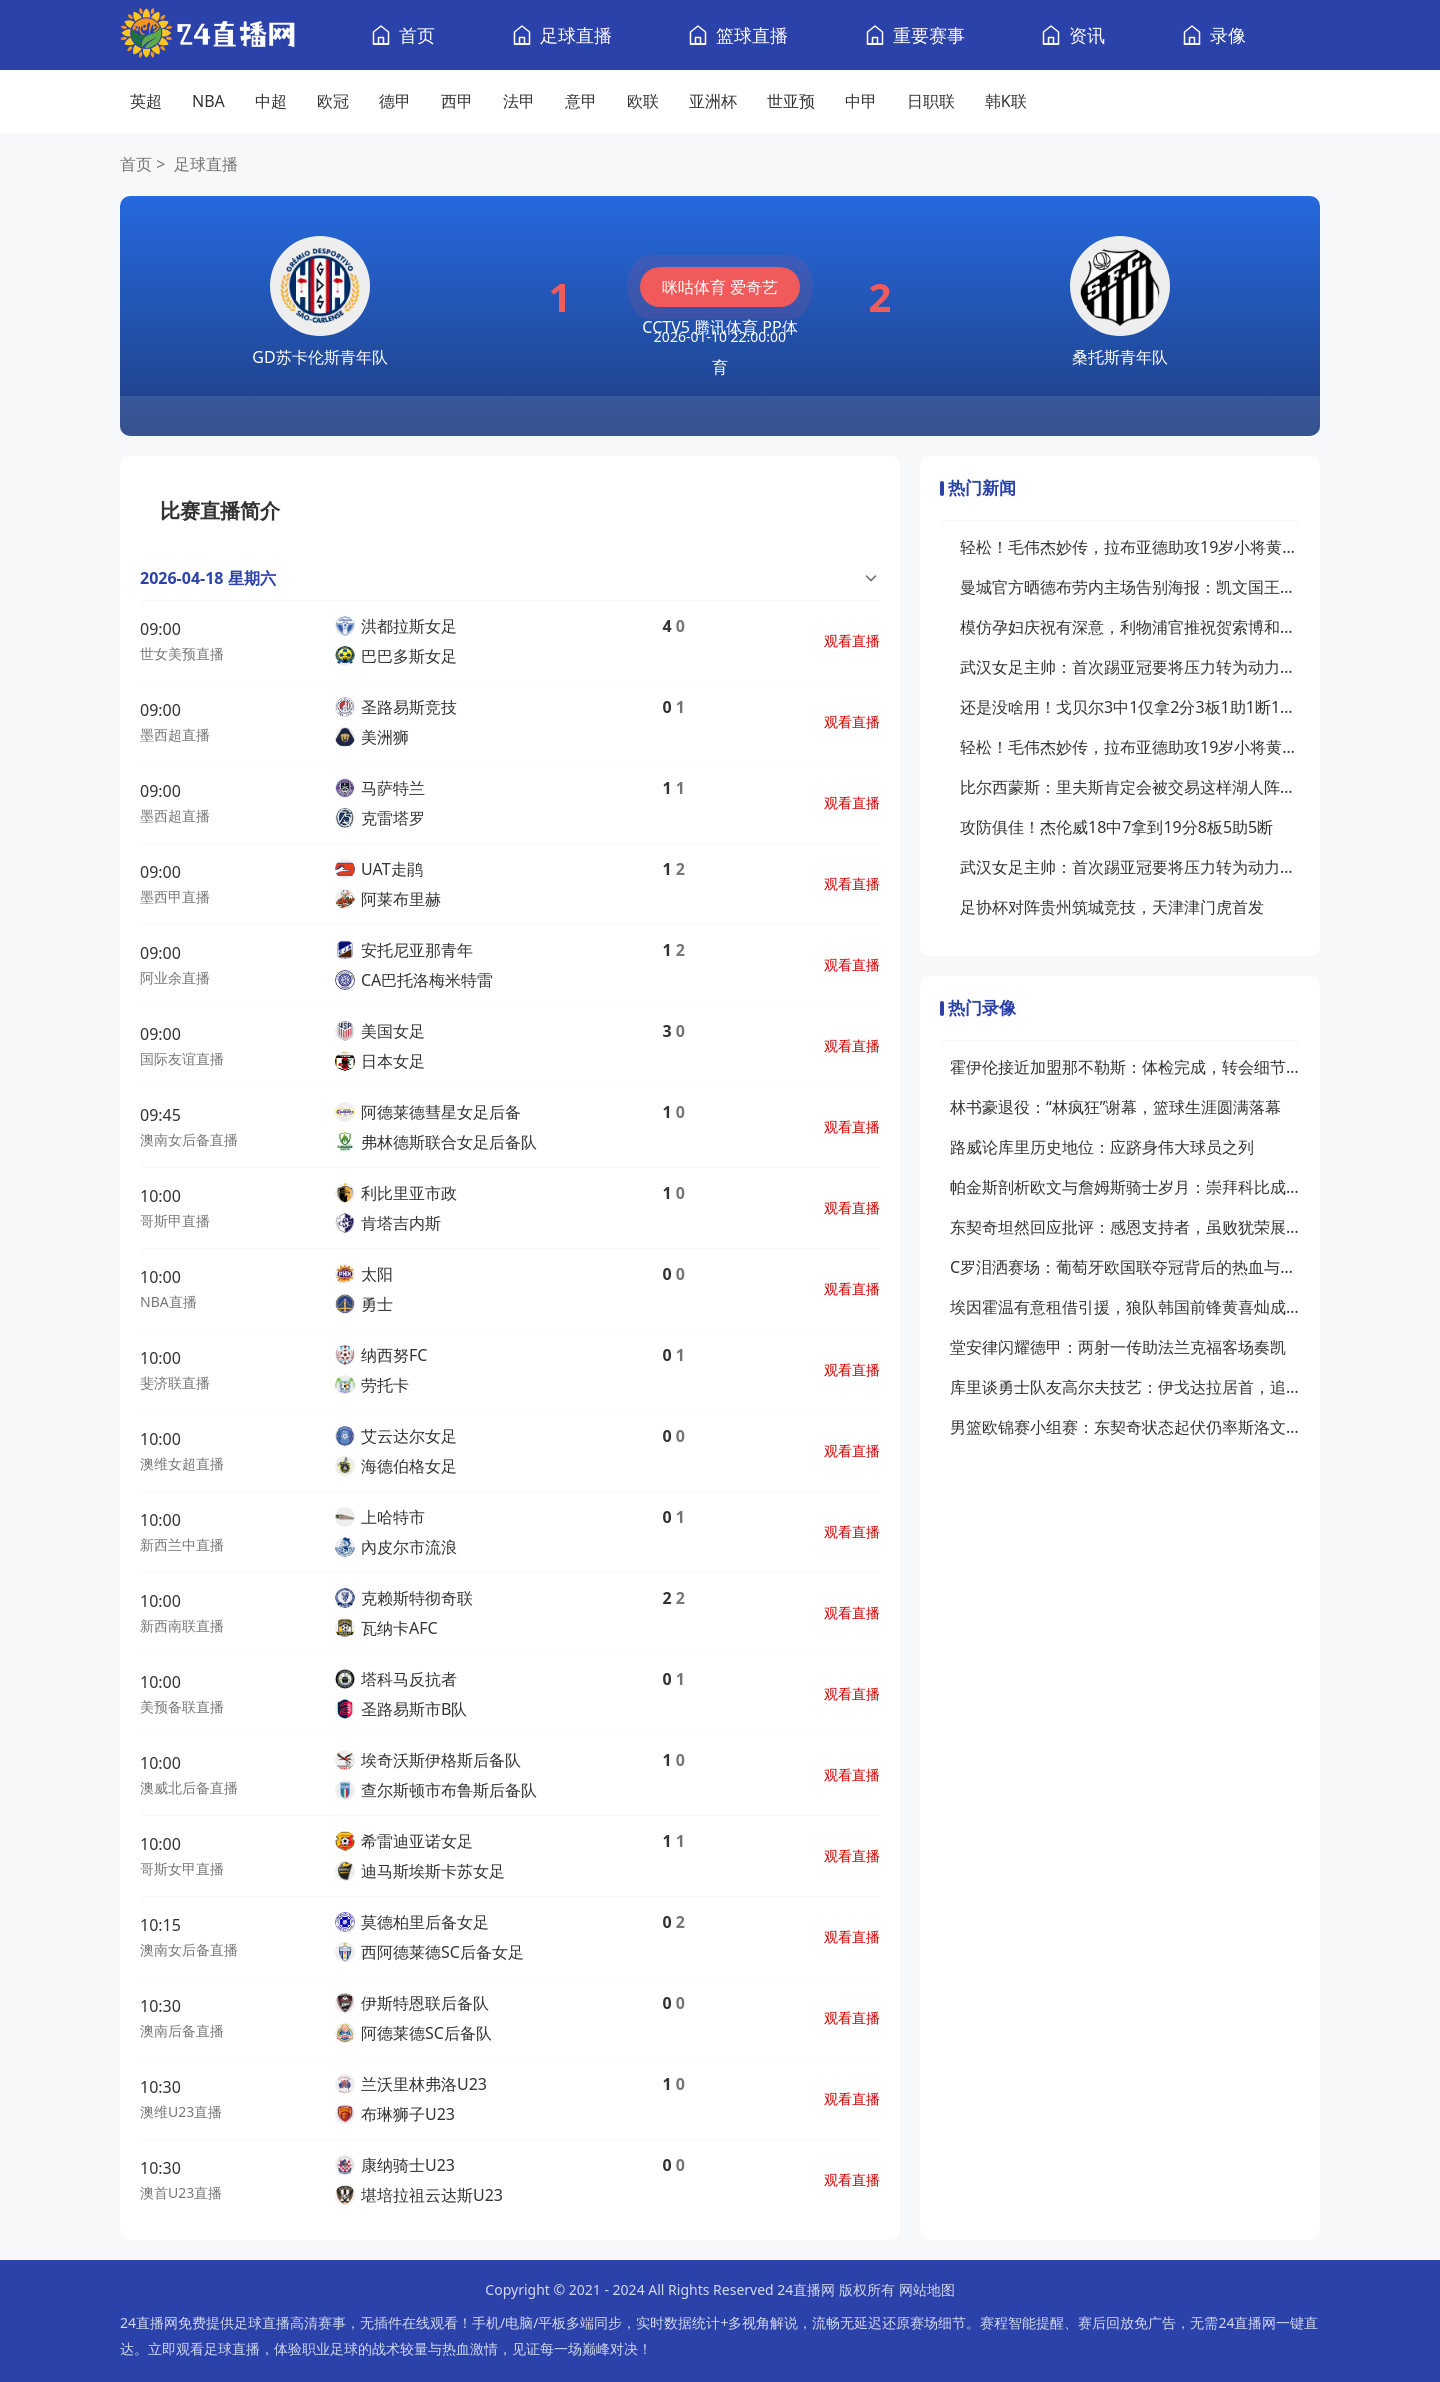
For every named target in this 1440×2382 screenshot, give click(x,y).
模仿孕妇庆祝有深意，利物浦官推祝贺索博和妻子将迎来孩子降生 (1130, 627)
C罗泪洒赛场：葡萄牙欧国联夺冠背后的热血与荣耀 (1125, 1267)
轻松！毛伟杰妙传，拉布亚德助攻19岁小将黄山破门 (1130, 547)
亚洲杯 (713, 101)
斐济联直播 (175, 1382)
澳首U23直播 (181, 2192)
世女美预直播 (182, 653)
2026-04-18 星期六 (208, 578)
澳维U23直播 (181, 2111)
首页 (417, 35)
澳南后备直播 (182, 2030)
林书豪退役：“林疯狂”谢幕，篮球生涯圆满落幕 (1116, 1107)
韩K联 (1006, 101)
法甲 (519, 101)
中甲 (861, 101)
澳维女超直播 (182, 1463)
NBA (208, 101)
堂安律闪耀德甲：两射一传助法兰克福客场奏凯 (1118, 1347)
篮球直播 (752, 35)
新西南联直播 (182, 1625)
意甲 (581, 101)
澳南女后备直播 (189, 1139)
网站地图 (927, 2289)
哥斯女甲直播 (182, 1868)
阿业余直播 (175, 977)
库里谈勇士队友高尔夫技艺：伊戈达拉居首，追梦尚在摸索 (1125, 1387)
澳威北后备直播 (189, 1787)
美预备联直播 (182, 1706)
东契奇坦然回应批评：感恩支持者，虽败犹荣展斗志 (1125, 1227)
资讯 (1087, 35)
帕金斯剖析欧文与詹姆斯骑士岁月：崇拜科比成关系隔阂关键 (1125, 1187)
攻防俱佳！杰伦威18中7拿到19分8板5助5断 (1116, 827)
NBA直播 (168, 1301)
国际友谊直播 (182, 1058)
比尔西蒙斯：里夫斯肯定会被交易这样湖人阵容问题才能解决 (1130, 787)
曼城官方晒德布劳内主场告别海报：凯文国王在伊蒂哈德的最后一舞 (1130, 587)
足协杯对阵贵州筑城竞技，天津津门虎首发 (1112, 907)
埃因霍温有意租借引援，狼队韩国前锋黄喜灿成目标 (1125, 1307)
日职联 (931, 101)
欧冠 (333, 101)
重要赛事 (929, 35)
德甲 (395, 101)
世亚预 (791, 101)
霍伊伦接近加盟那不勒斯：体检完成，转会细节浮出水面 (1125, 1067)
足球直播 (576, 35)
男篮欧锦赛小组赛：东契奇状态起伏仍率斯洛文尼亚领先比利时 (1125, 1427)
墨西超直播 (175, 734)
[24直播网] (207, 35)
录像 (1228, 35)
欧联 (643, 101)
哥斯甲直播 (175, 1220)
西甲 (457, 101)
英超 (146, 101)
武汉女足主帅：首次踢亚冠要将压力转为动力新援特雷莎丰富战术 (1130, 667)
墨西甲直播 (175, 896)
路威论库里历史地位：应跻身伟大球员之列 (1102, 1147)
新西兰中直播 (182, 1544)
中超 (271, 101)
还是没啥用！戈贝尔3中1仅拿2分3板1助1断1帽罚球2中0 (1130, 707)
